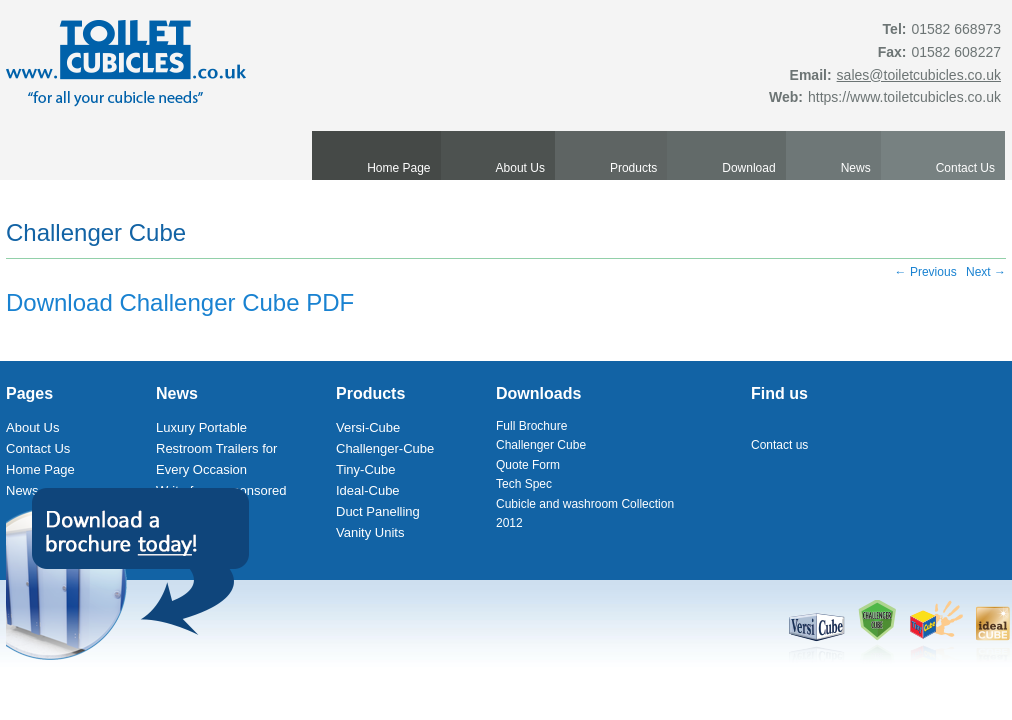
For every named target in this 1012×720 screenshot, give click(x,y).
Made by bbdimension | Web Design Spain (897, 679)
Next (986, 272)
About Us (520, 168)
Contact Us (965, 168)
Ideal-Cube (368, 490)
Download (748, 168)
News (856, 168)
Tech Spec (524, 484)
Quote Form (528, 465)
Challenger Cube (96, 232)
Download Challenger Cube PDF (180, 302)
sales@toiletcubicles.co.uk (919, 75)
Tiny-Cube (365, 469)
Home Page (398, 168)
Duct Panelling (378, 511)
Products (633, 168)
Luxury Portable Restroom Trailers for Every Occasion (216, 448)
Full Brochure (531, 426)
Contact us (779, 445)
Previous (926, 272)
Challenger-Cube (385, 448)
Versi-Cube (368, 427)
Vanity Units (370, 532)
